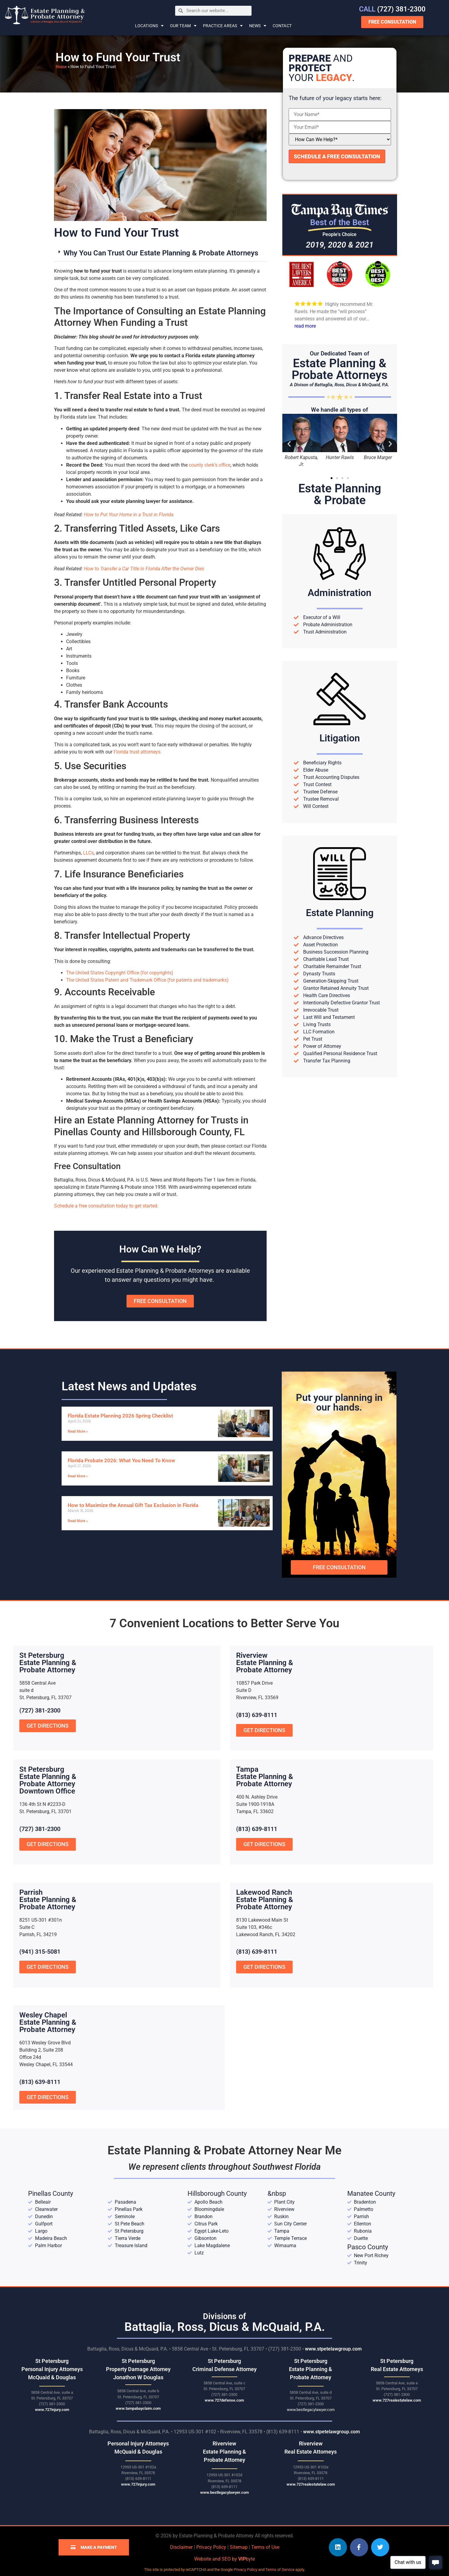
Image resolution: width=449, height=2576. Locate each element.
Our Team (183, 26)
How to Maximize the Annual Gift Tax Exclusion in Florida (133, 1505)
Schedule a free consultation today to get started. (106, 1206)
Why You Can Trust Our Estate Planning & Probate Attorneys (160, 253)
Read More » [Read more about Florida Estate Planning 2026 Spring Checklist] (78, 1431)
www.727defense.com (224, 2400)
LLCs (88, 853)
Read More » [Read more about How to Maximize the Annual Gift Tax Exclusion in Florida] (78, 1521)
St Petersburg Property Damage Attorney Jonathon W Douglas (138, 2369)
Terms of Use (265, 2547)
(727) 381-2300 (392, 9)
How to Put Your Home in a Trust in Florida (128, 514)
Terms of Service (279, 2569)
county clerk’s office (209, 465)
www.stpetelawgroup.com (333, 2349)
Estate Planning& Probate (339, 494)
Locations (149, 26)
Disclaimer (181, 2547)
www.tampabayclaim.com (138, 2408)
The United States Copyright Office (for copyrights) (119, 973)
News (258, 26)
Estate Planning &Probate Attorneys (339, 369)
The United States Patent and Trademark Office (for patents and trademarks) (147, 980)
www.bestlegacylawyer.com (311, 2409)
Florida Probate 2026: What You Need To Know (121, 1460)
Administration (339, 592)
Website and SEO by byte (224, 2559)
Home (61, 66)
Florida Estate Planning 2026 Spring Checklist (120, 1416)
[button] (160, 253)
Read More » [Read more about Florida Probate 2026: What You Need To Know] (78, 1476)
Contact (282, 25)
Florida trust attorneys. (138, 752)
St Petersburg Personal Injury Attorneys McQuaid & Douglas (52, 2369)
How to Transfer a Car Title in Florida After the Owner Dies (144, 569)
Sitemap (239, 2547)
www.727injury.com (52, 2409)
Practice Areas (223, 26)
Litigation (339, 738)
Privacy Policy (211, 2547)
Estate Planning (340, 913)
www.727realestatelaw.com (397, 2400)
